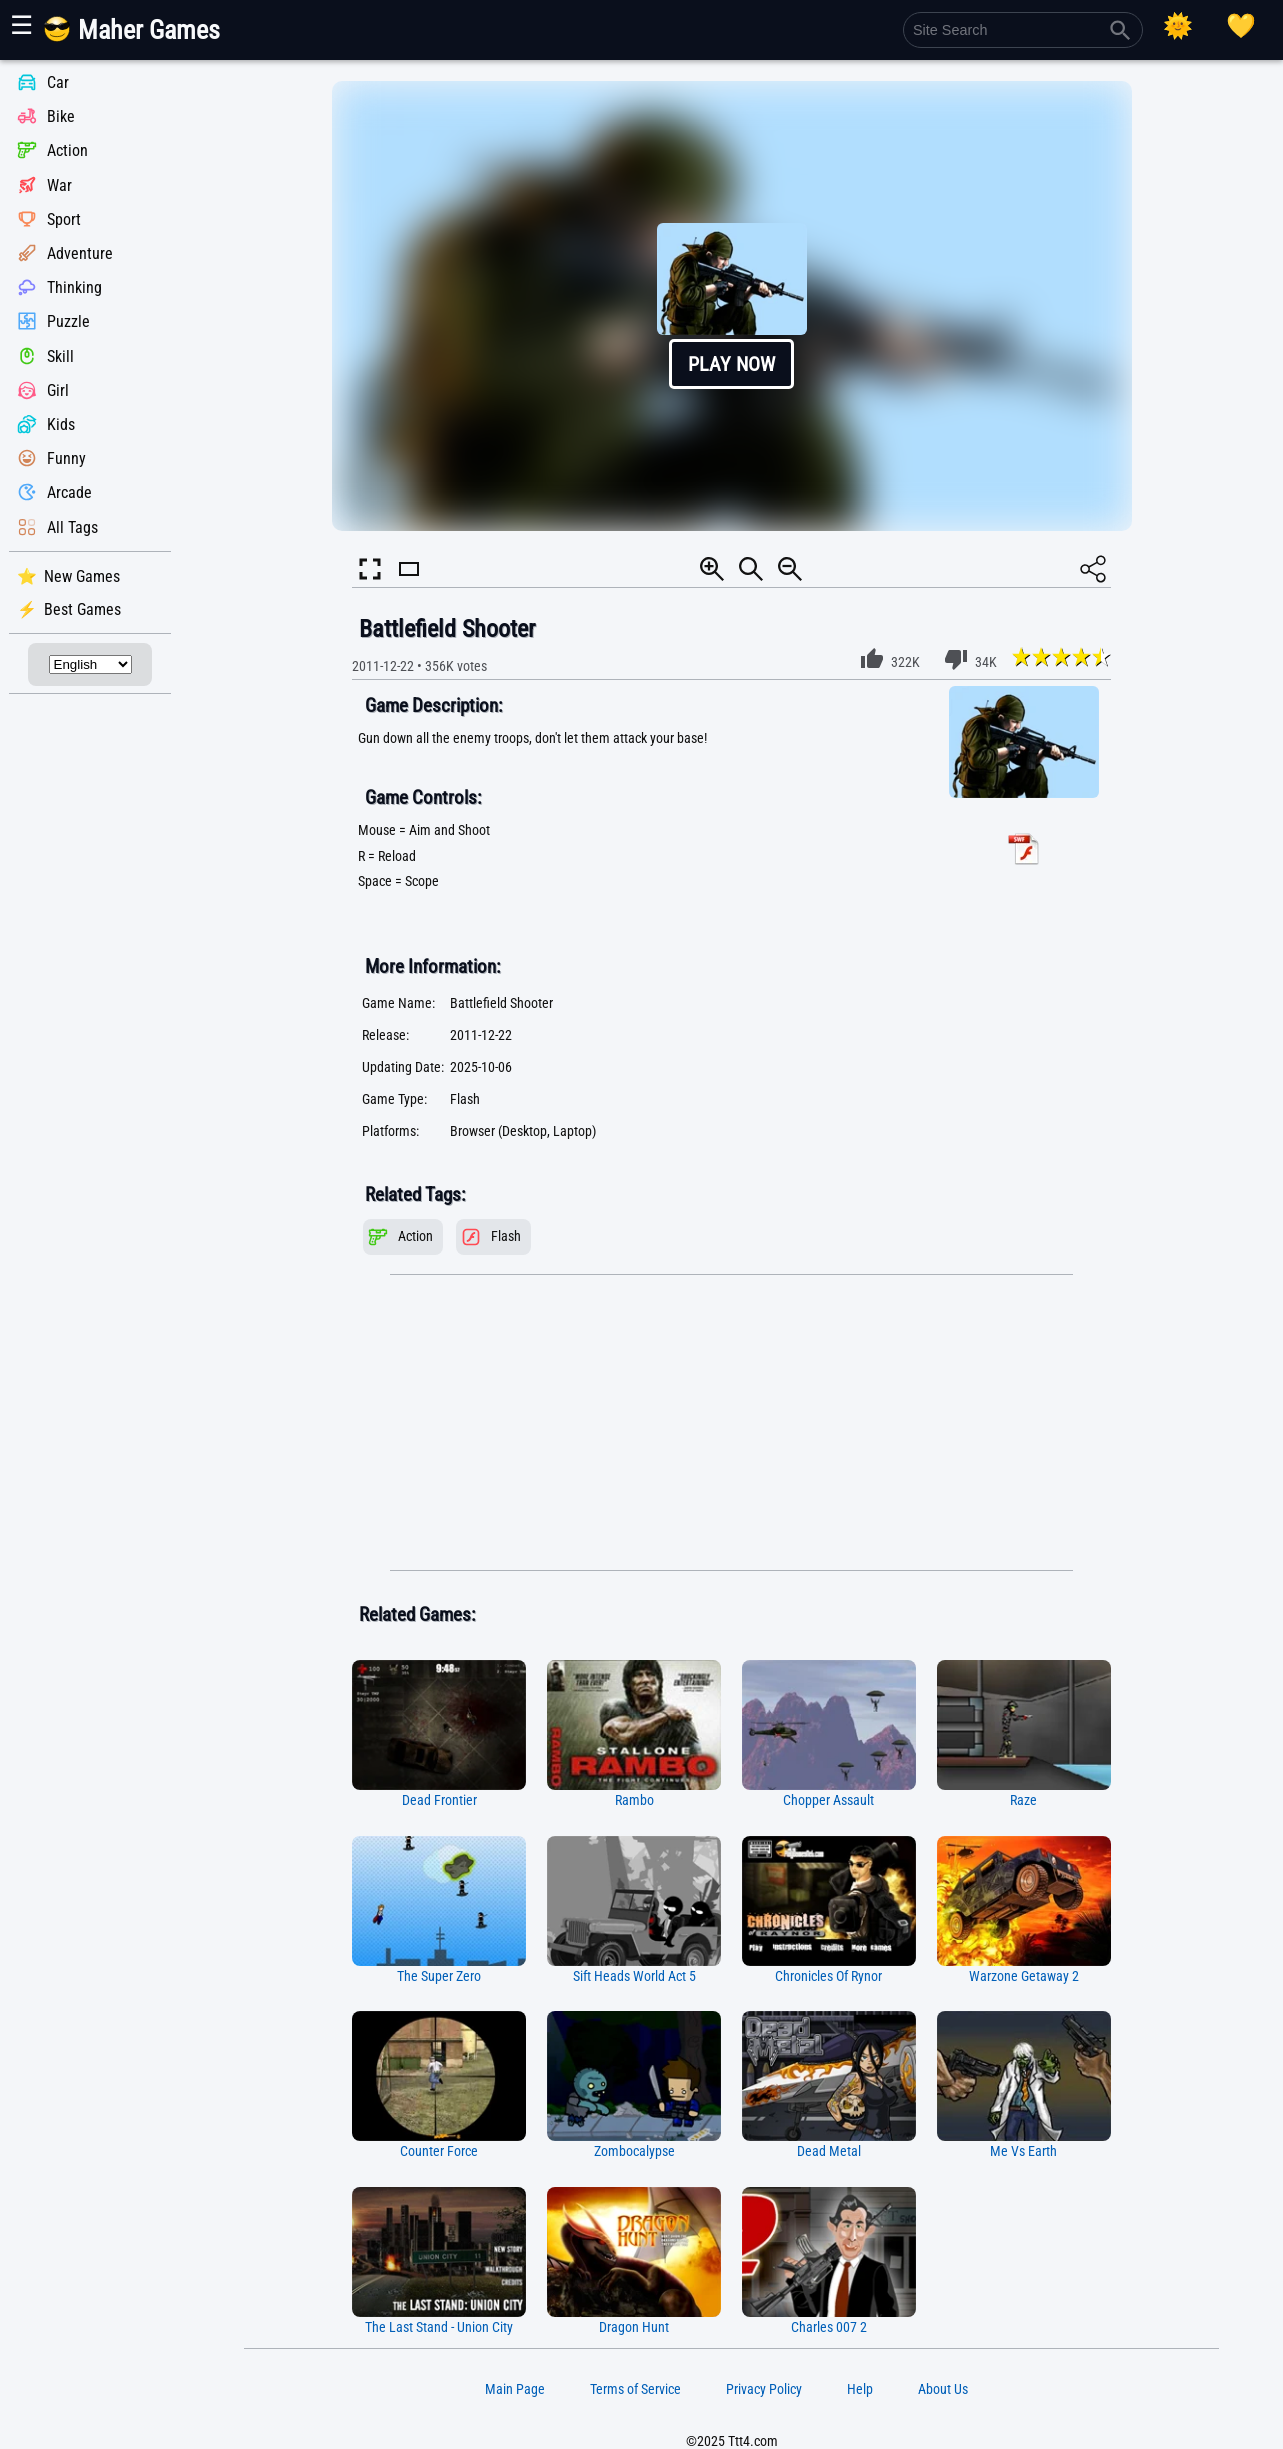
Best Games (82, 609)
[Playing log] (1241, 26)
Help (860, 2389)
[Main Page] (143, 37)
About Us (943, 2389)
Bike (61, 116)
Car (58, 82)
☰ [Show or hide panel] (21, 25)
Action (67, 151)
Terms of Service (635, 2389)
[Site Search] (1023, 30)
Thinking (74, 287)
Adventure (80, 253)
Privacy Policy (764, 2389)
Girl (58, 390)
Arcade (69, 493)
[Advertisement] (732, 1423)
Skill (60, 356)
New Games (82, 576)
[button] (732, 306)
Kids (61, 424)
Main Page (515, 2389)
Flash (506, 1236)
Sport (64, 219)
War (59, 185)
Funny (66, 458)
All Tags (72, 527)
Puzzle (68, 322)
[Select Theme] (1178, 26)
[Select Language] (90, 664)
